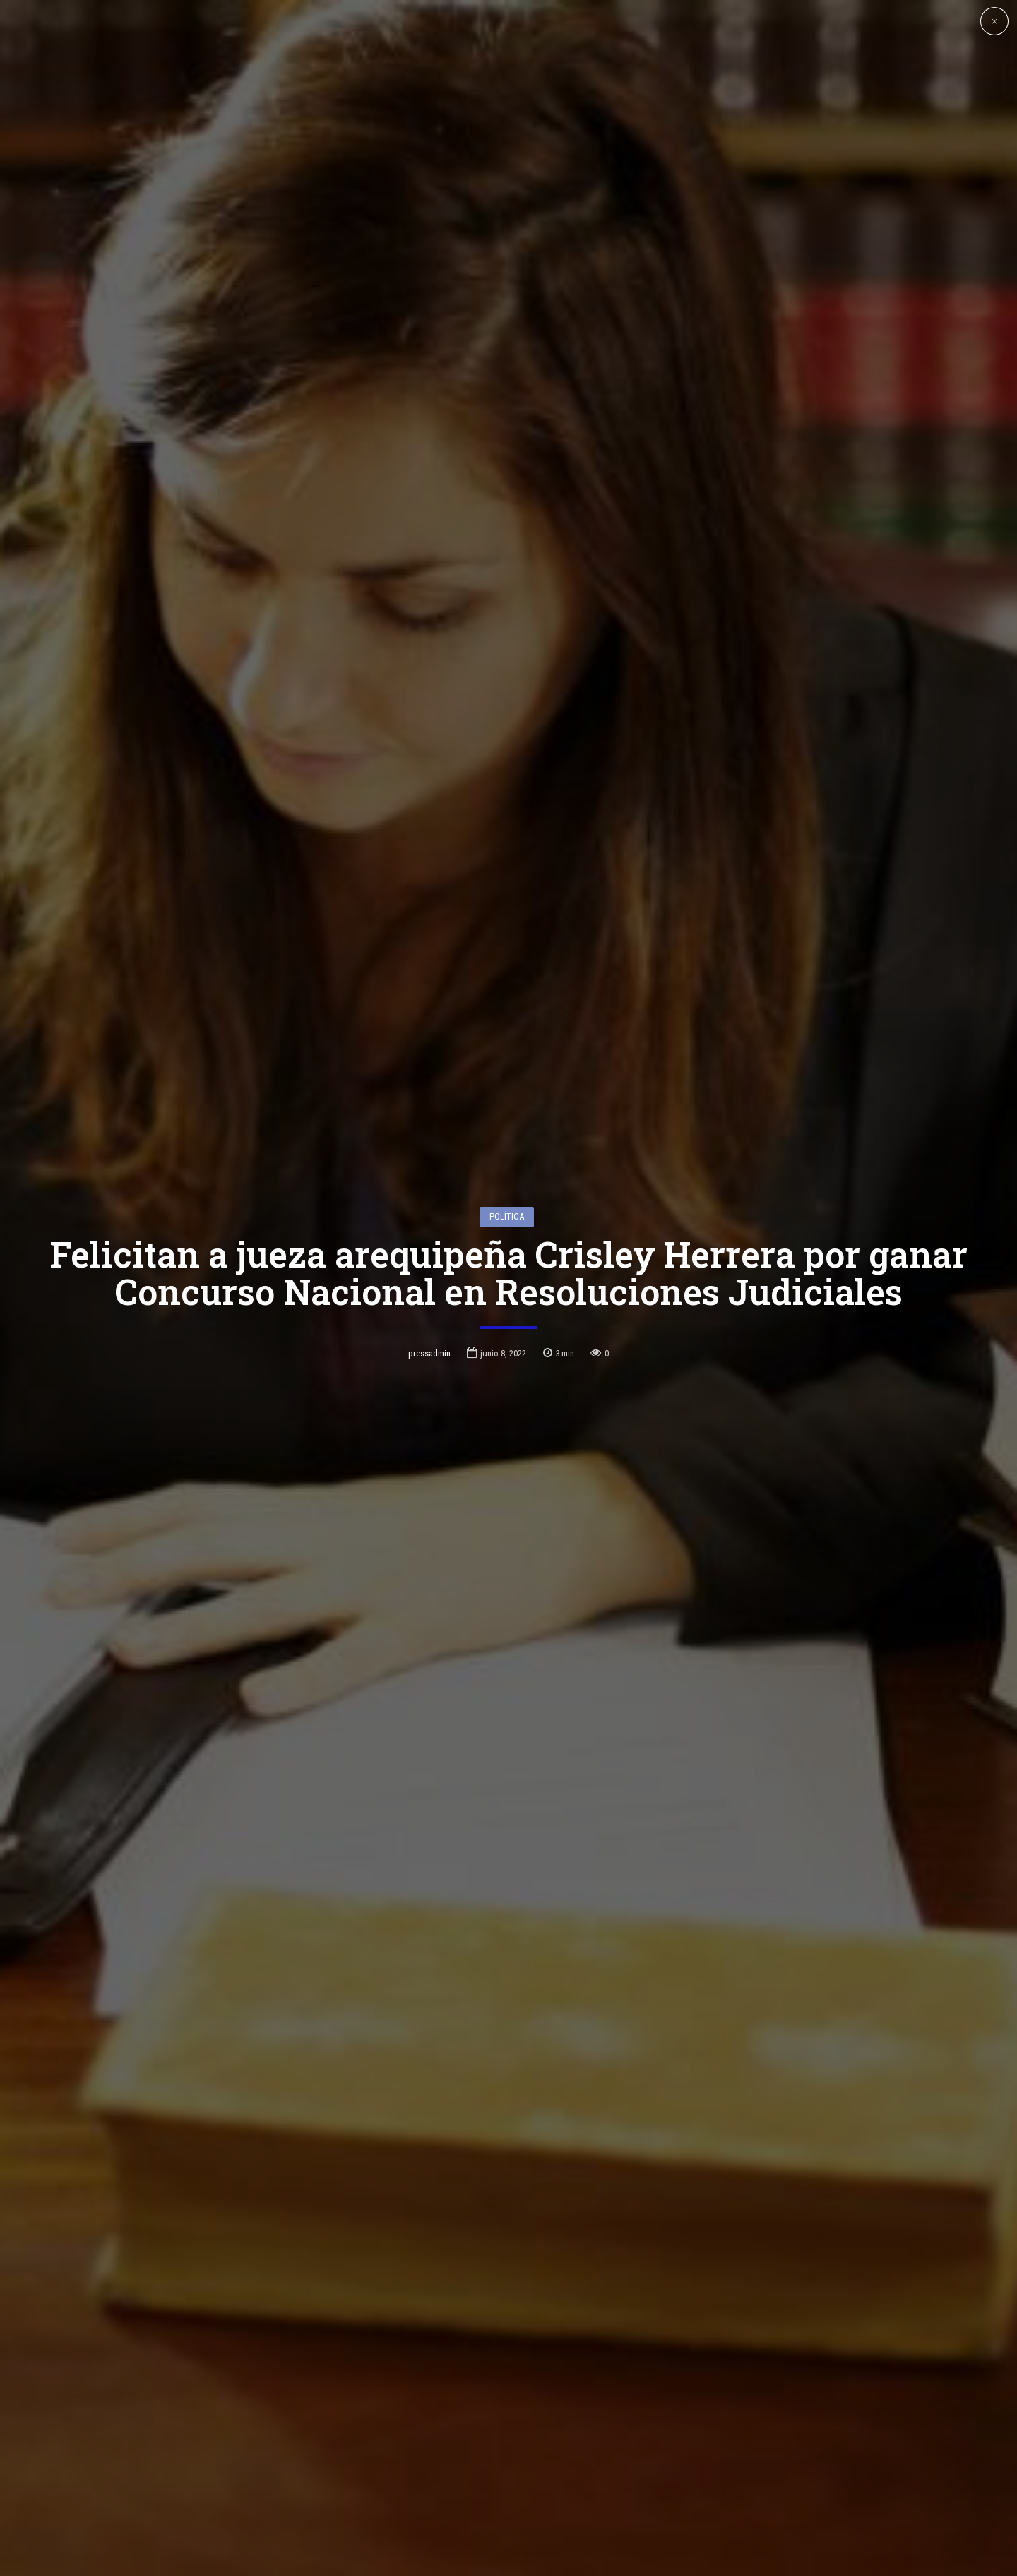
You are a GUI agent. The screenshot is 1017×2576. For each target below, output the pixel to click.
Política (506, 1208)
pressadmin (429, 1345)
